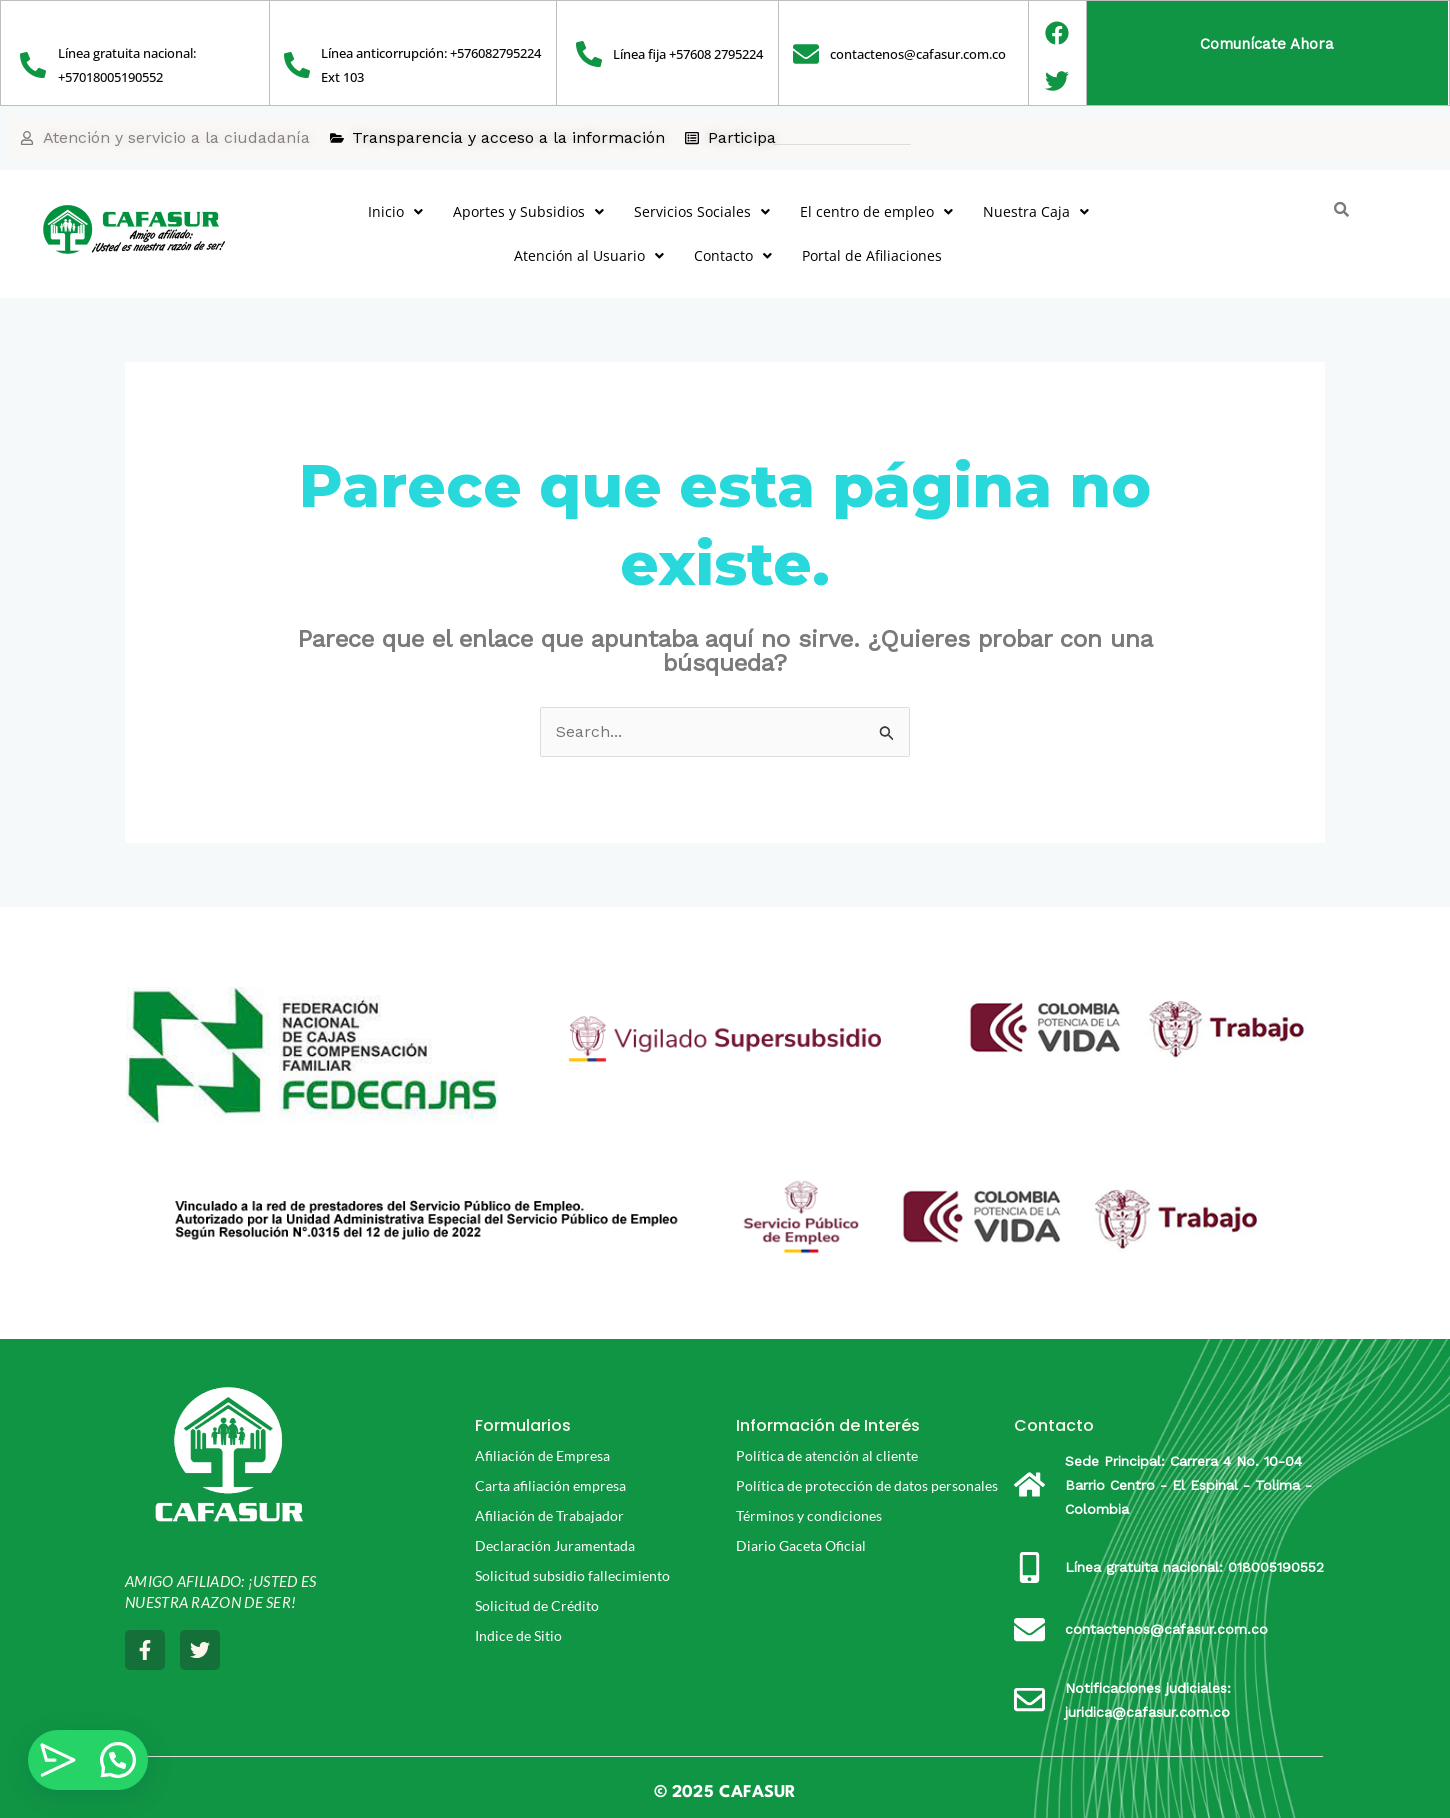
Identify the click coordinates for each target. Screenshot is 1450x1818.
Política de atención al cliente (827, 1455)
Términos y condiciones (809, 1515)
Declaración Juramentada (555, 1545)
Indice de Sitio (518, 1635)
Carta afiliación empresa (550, 1485)
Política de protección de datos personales (867, 1485)
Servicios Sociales (702, 211)
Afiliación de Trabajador (549, 1515)
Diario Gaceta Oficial (801, 1545)
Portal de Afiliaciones (872, 255)
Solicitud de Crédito (537, 1605)
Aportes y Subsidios (528, 211)
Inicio (395, 211)
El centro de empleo (876, 211)
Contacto (733, 255)
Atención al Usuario (589, 255)
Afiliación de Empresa (542, 1455)
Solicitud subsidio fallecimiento (572, 1575)
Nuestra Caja (1036, 211)
